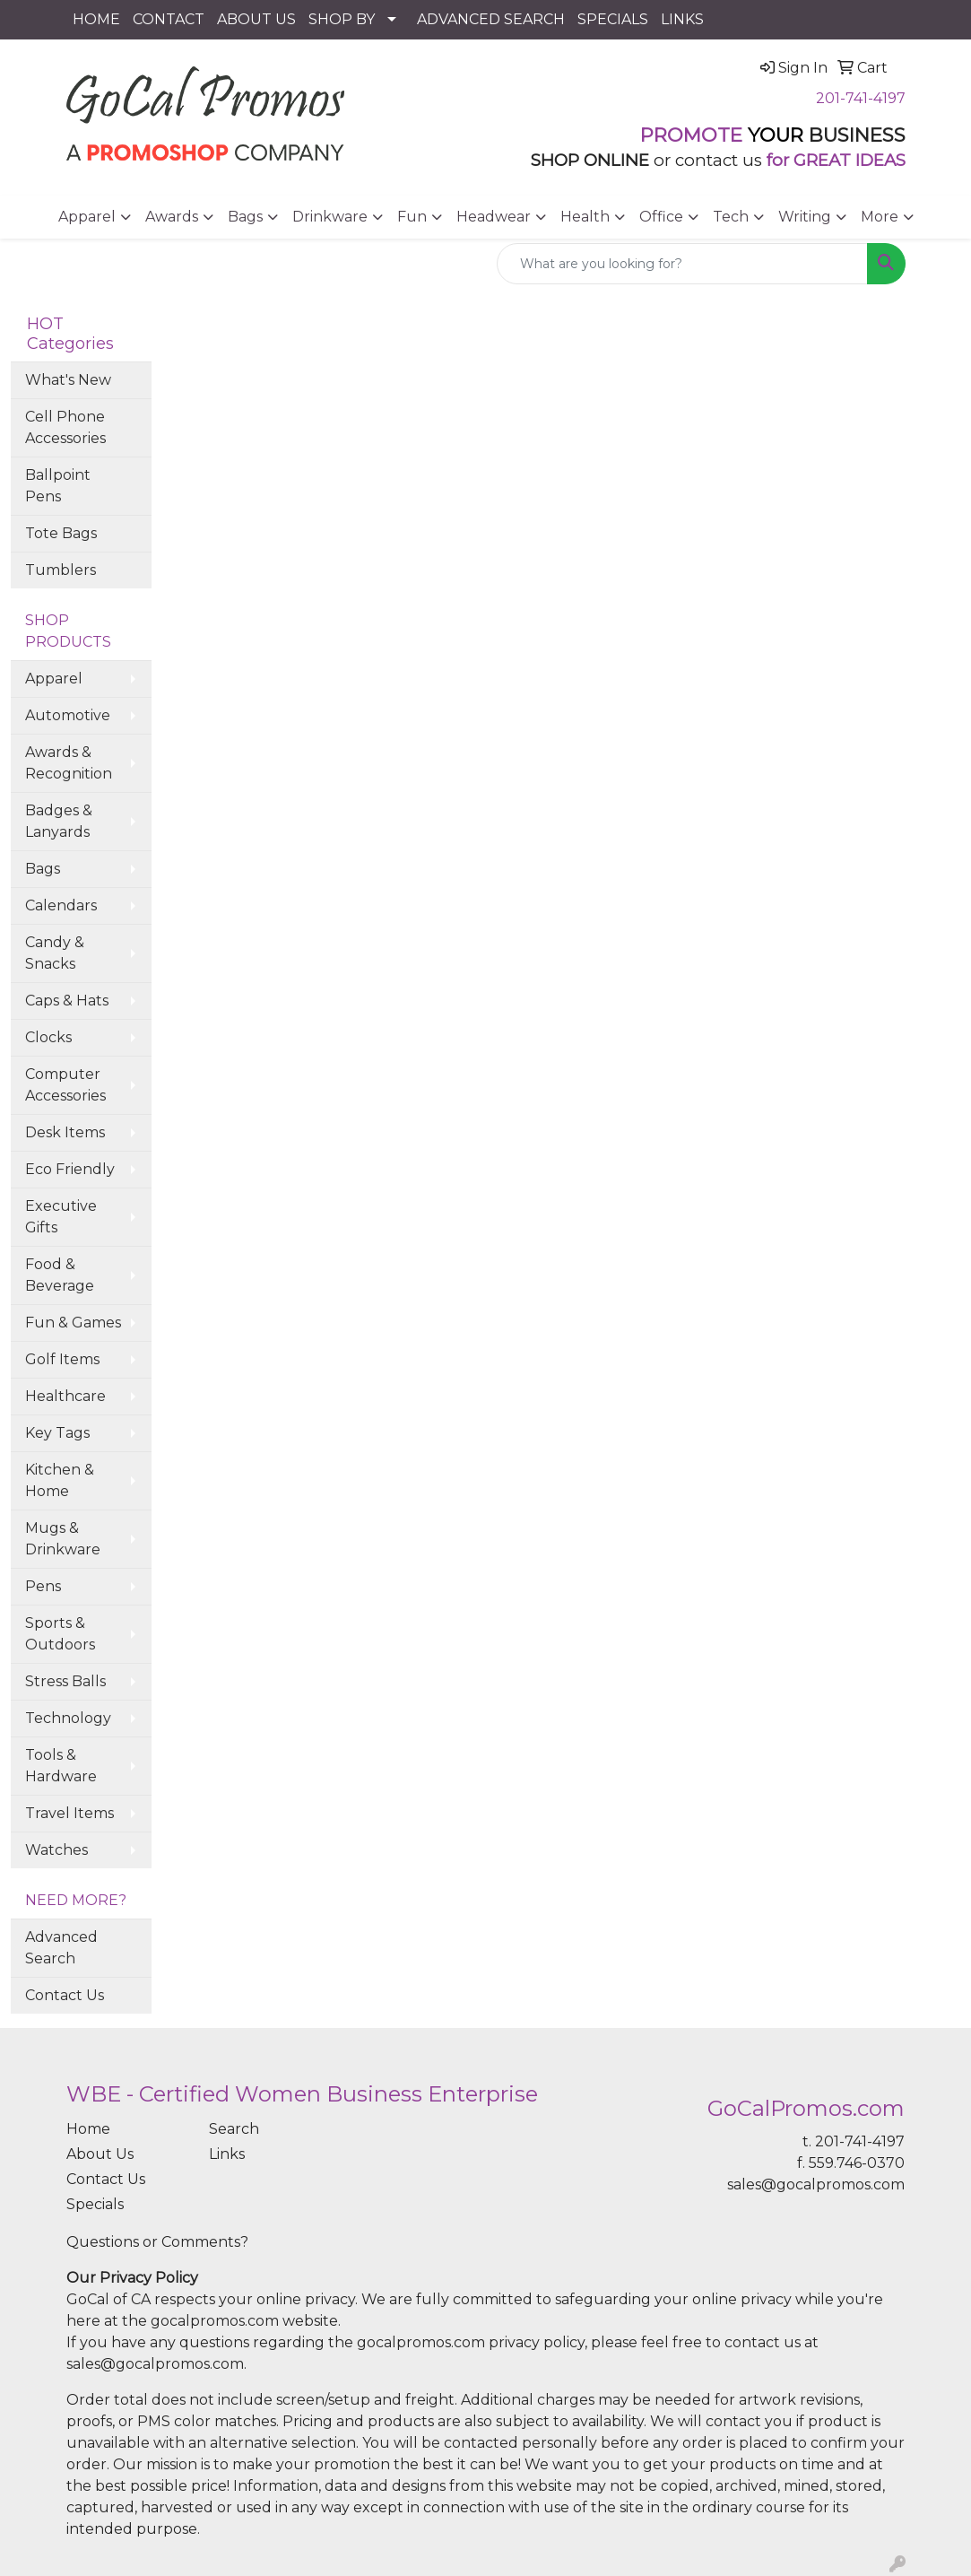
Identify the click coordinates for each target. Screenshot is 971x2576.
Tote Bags (61, 533)
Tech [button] (731, 216)
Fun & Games (73, 1322)
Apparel (53, 678)
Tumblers (60, 570)
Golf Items (62, 1359)
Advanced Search (61, 1947)
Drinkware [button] (330, 216)
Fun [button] (412, 216)
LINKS (682, 19)
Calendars (61, 905)
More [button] (879, 216)
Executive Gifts (61, 1216)
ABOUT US (256, 19)
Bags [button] (245, 216)
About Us (100, 2154)
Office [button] (661, 216)
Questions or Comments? (157, 2241)
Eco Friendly (70, 1169)
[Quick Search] (682, 263)
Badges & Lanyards (58, 821)
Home (88, 2128)
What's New (68, 379)
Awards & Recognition (68, 763)
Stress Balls (65, 1681)
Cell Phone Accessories (65, 427)
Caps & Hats (66, 1000)
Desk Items (65, 1132)
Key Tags (57, 1432)
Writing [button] (804, 216)
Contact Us (64, 1995)
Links (227, 2154)
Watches (56, 1849)
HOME (96, 19)
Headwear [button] (493, 216)
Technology (68, 1718)
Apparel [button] (87, 216)
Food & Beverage (59, 1275)
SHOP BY (341, 19)
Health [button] (585, 216)
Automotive (67, 715)
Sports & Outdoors (60, 1633)
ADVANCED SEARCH (491, 19)
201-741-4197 (861, 98)
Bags (42, 868)
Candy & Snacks (54, 953)
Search (234, 2128)
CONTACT (168, 19)
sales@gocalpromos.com (816, 2184)
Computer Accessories (65, 1085)
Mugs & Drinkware (62, 1538)
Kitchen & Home (59, 1480)
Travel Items (69, 1813)
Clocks (48, 1037)
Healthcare (65, 1396)
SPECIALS (612, 19)
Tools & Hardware (61, 1765)
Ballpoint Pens (58, 485)
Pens (43, 1586)
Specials (95, 2204)
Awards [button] (171, 216)
